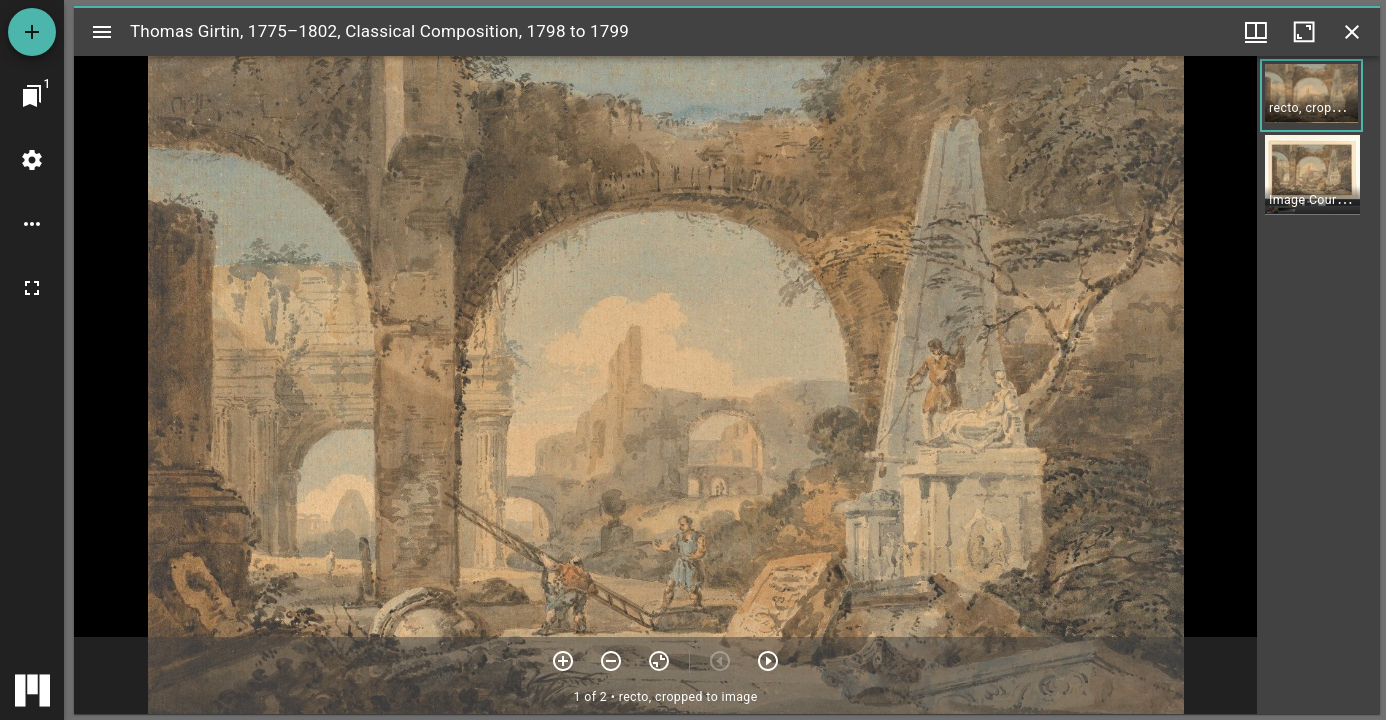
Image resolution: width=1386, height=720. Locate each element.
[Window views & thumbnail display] (1256, 32)
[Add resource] (32, 32)
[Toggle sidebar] (102, 32)
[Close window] (1352, 32)
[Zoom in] (563, 661)
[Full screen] (32, 288)
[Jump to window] (32, 96)
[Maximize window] (1304, 32)
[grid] (1318, 385)
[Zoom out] (611, 661)
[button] (1311, 95)
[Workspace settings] (32, 160)
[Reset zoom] (659, 661)
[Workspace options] (32, 224)
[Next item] (768, 661)
